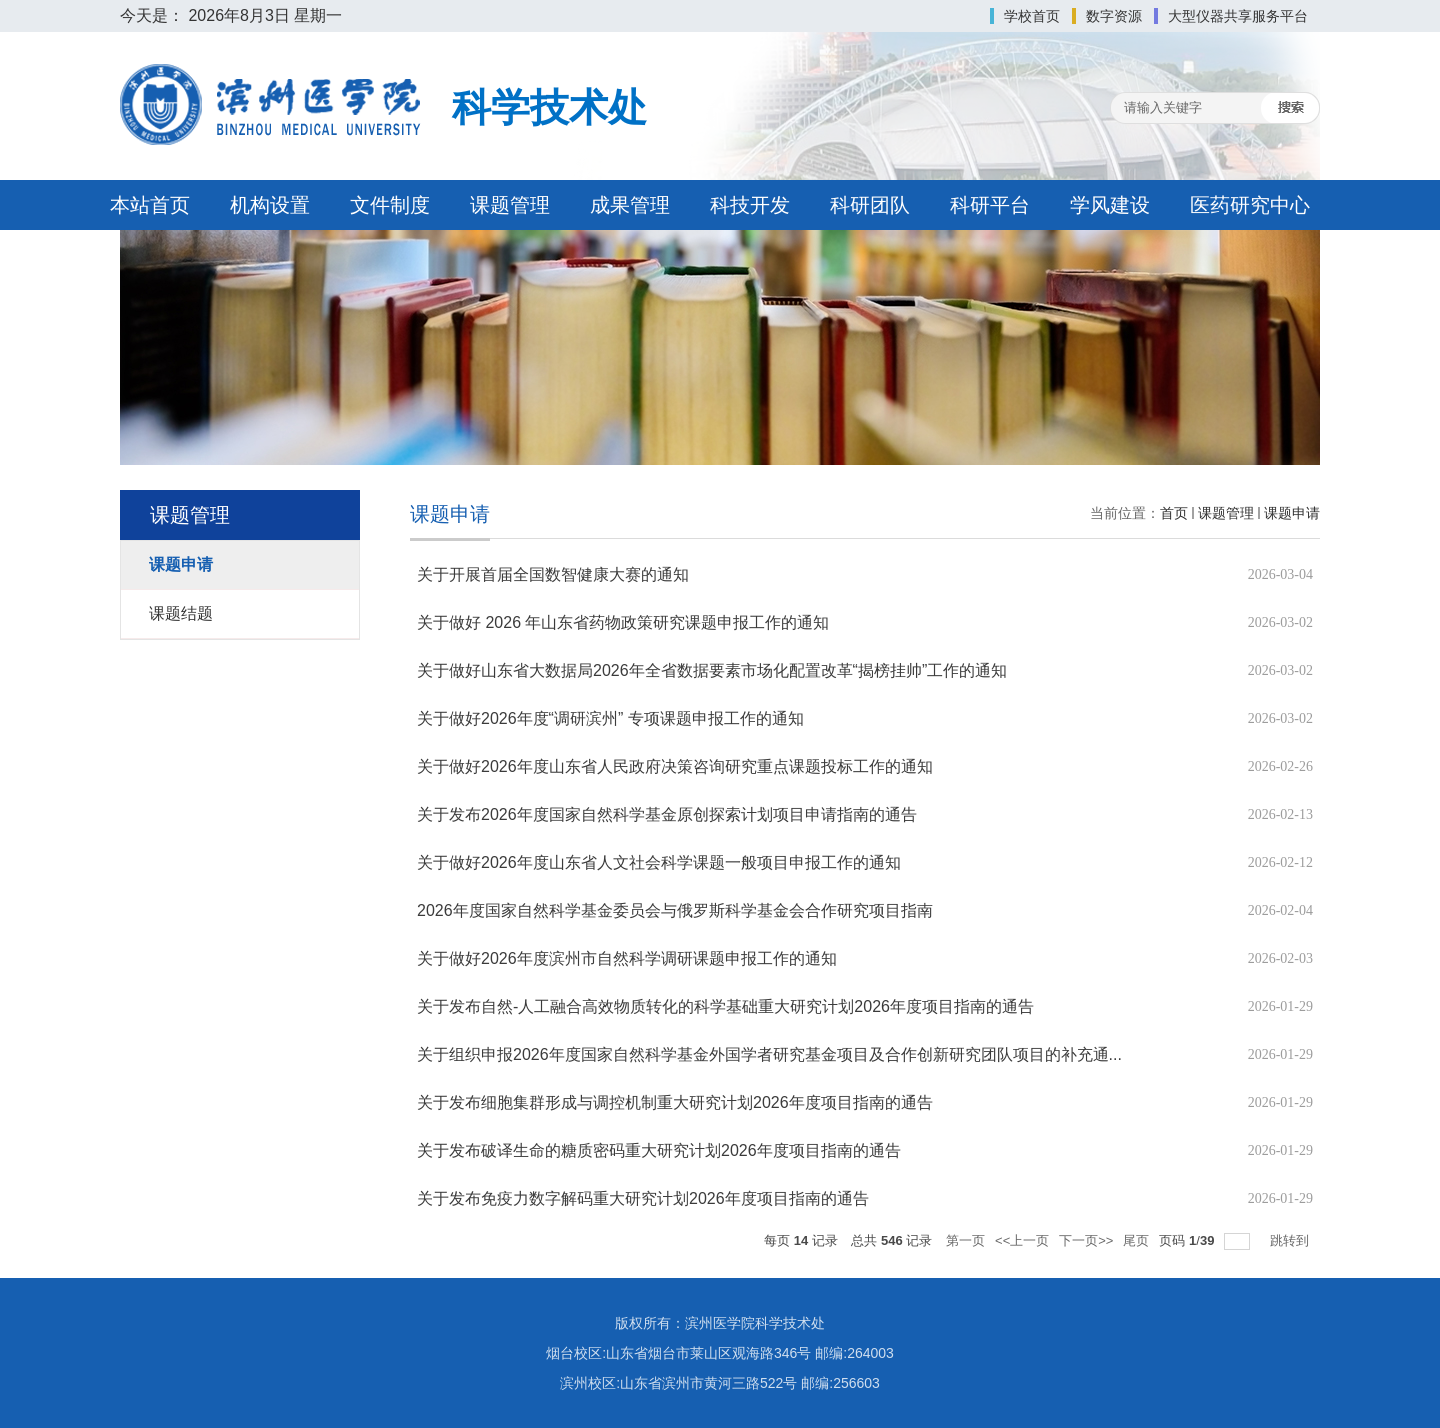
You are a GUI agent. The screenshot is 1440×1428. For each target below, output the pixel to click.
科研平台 (990, 205)
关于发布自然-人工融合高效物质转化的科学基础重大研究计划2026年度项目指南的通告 (725, 1006)
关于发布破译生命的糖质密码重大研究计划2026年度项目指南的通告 (659, 1150)
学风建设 (1110, 205)
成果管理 (630, 205)
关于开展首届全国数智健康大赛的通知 (553, 574)
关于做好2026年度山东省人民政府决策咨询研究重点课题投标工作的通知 (675, 766)
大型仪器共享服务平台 (1238, 16)
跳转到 (1291, 1240)
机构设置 (270, 205)
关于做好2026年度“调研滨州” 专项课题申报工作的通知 (610, 718)
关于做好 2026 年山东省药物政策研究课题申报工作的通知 (623, 622)
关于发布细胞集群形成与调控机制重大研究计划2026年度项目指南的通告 (675, 1102)
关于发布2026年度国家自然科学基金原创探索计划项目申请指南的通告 (667, 814)
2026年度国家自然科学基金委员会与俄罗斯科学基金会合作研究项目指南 (675, 910)
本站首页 (150, 205)
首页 (1174, 513)
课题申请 (1292, 513)
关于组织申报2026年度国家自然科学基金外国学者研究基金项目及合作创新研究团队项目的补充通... (769, 1054)
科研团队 (870, 205)
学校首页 (1032, 16)
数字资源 (1114, 16)
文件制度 (390, 205)
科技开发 (750, 205)
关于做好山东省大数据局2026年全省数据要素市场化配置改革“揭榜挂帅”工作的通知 (712, 670)
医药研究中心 (1250, 205)
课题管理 (510, 205)
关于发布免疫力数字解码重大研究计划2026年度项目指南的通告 (643, 1198)
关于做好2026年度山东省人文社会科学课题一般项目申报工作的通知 (659, 862)
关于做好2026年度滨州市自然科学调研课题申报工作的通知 (627, 958)
